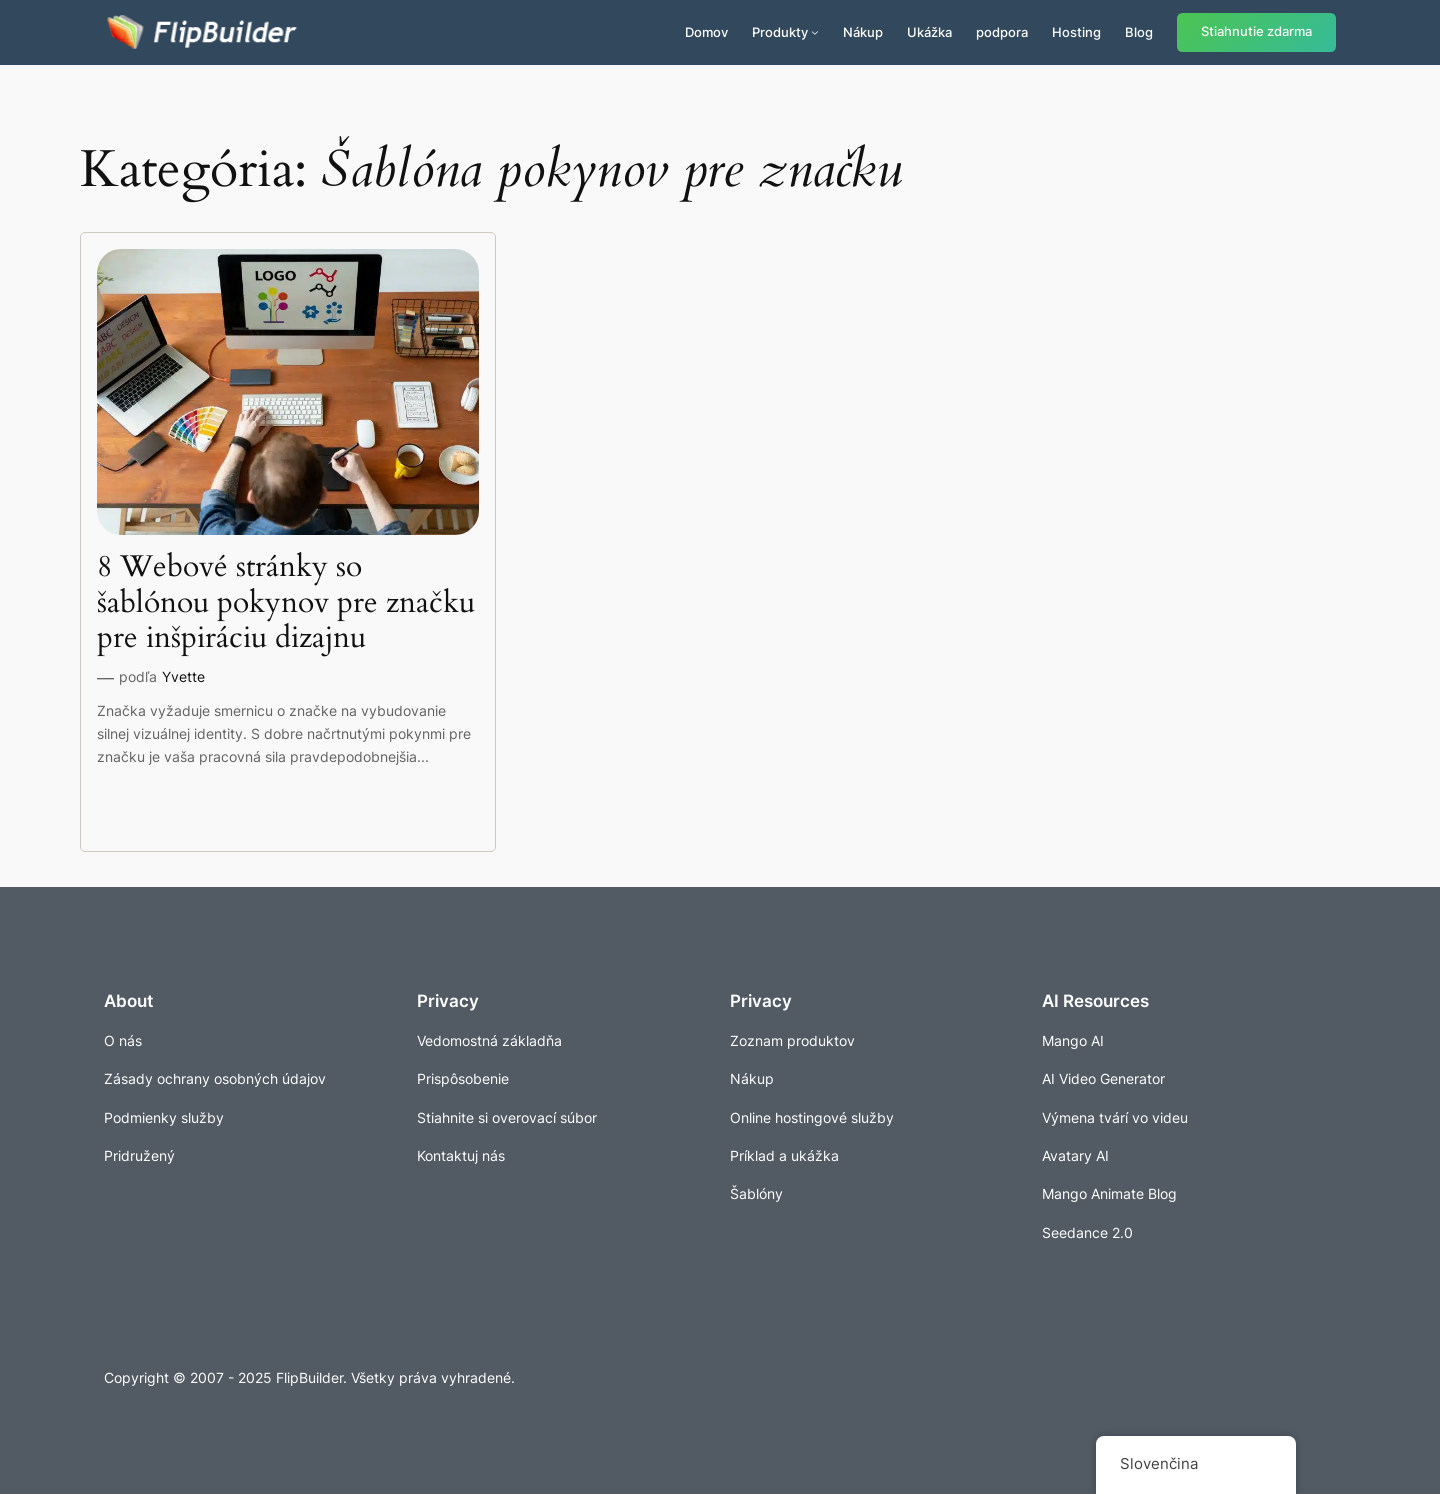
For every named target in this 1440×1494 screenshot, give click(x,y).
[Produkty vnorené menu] (815, 32)
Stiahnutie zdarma (1256, 31)
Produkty (780, 32)
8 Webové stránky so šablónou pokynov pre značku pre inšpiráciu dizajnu (286, 603)
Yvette (183, 676)
